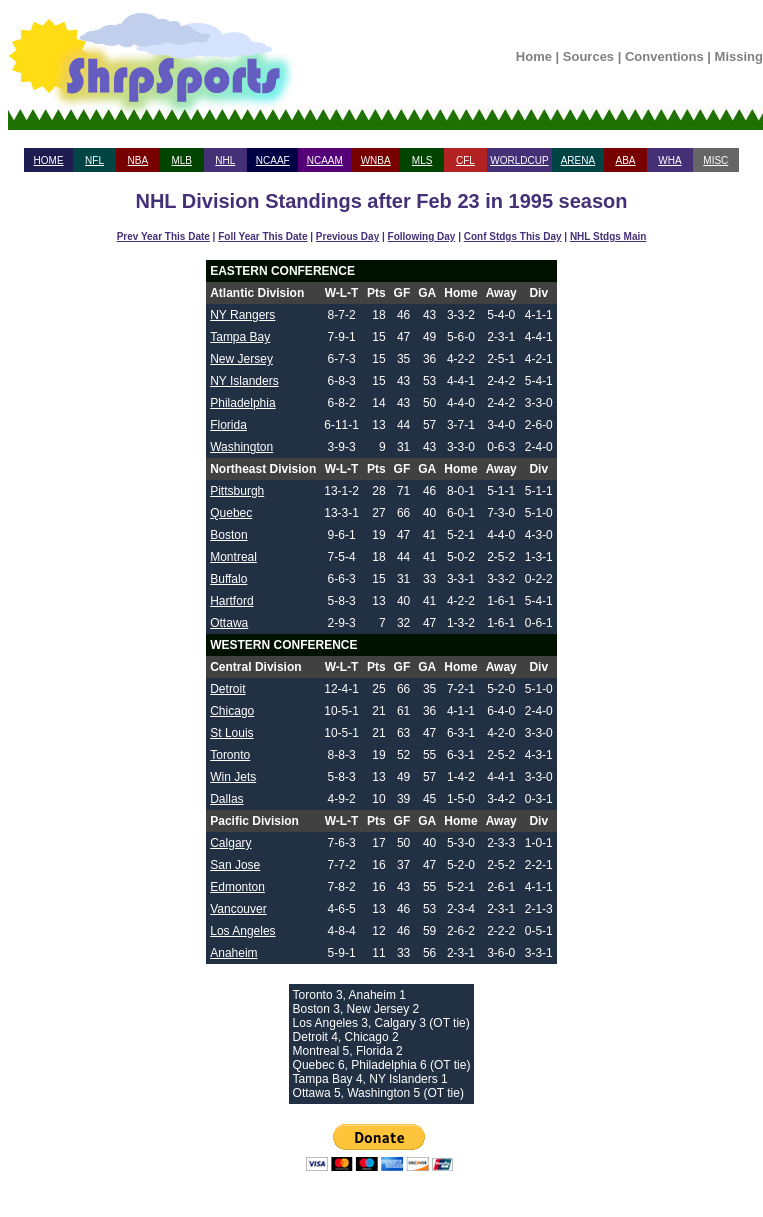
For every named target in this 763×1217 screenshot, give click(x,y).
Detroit (227, 689)
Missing (739, 56)
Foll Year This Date (262, 236)
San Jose (235, 865)
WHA (669, 160)
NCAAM (325, 160)
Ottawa (229, 623)
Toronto (230, 755)
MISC (715, 160)
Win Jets (233, 777)
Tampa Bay (240, 337)
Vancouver (238, 909)
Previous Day (347, 236)
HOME (49, 160)
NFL (94, 160)
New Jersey (241, 359)
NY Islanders (244, 381)
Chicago (232, 711)
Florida (228, 425)
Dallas (226, 799)
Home (534, 56)
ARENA (578, 160)
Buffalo (228, 579)
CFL (465, 160)
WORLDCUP (519, 160)
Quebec (231, 513)
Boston (228, 535)
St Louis (231, 733)
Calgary (230, 843)
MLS (422, 160)
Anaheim (233, 953)
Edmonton (237, 887)
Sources (588, 56)
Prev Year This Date (163, 236)
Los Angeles (242, 931)
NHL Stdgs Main (608, 236)
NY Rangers (242, 315)
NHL (225, 160)
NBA (138, 160)
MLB (181, 160)
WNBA (376, 160)
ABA (625, 160)
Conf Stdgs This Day (513, 236)
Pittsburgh (237, 491)
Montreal (233, 557)
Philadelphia (242, 403)
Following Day (422, 236)
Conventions (664, 56)
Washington (241, 447)
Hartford (231, 601)
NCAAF (273, 160)
